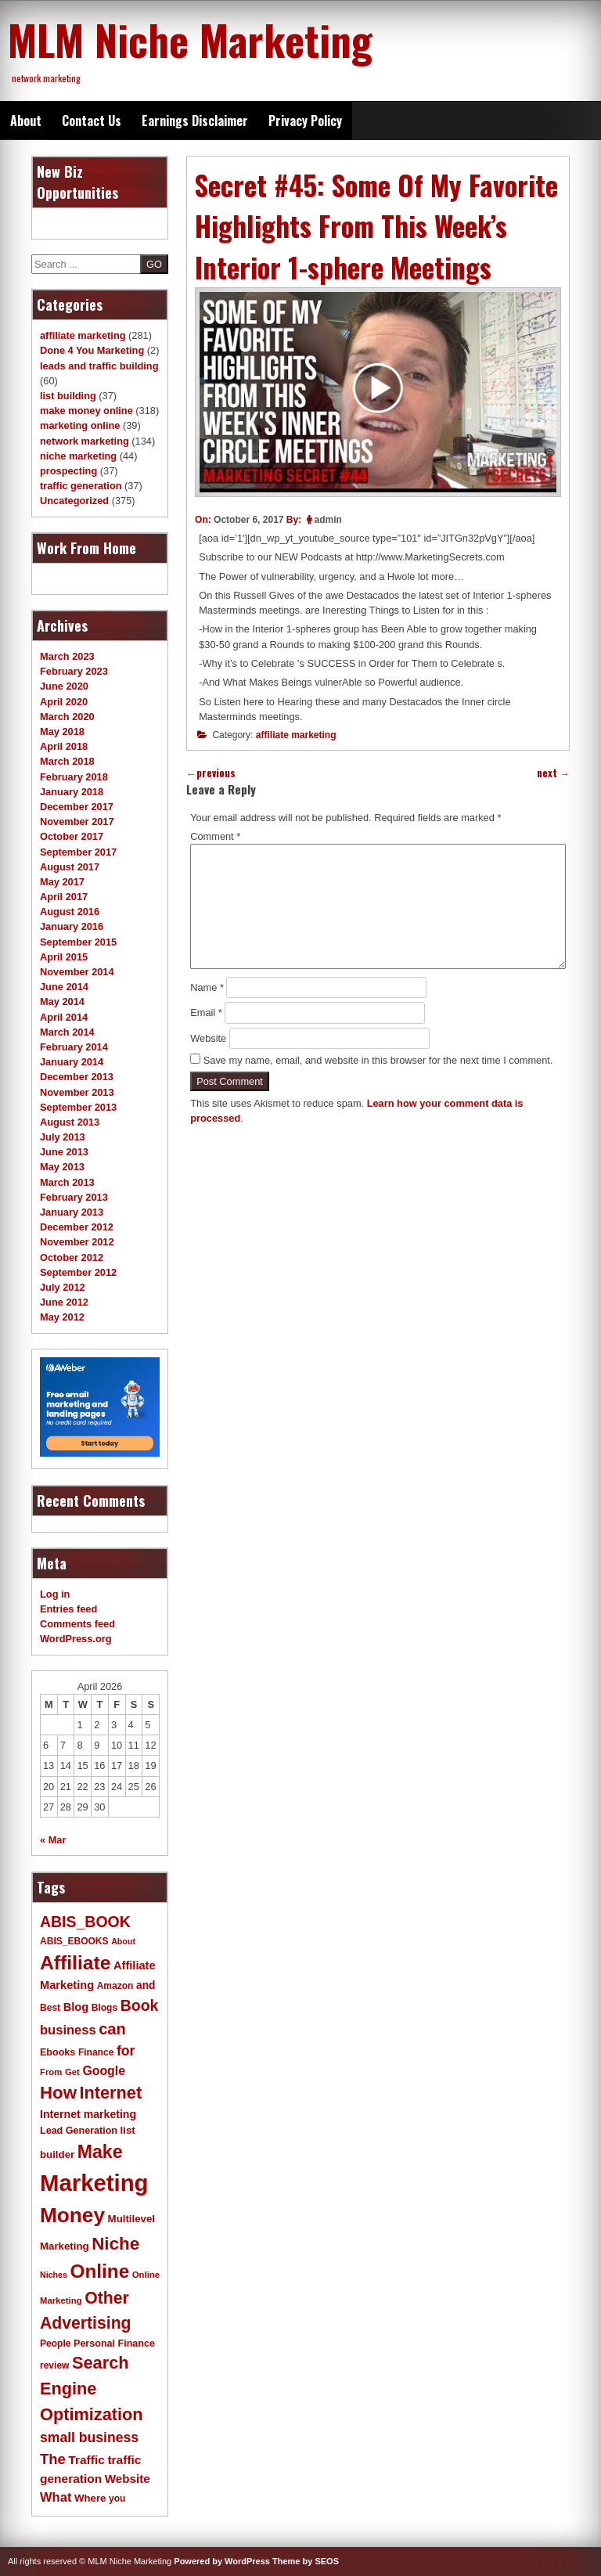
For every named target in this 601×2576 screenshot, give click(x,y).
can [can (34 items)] (112, 2028)
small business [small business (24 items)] (89, 2437)
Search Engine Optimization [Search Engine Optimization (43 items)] (91, 2388)
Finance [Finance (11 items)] (95, 2052)
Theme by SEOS (305, 2561)
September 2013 (78, 1107)
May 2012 (62, 1317)
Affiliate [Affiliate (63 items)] (75, 1962)
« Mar (53, 1840)
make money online (86, 410)
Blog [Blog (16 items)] (76, 2007)
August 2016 (69, 911)
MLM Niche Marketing (190, 39)
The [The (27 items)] (53, 2459)
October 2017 (71, 836)
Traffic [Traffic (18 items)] (86, 2459)
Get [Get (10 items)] (72, 2072)
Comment (215, 836)
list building (68, 396)
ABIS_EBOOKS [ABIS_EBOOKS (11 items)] (74, 1941)
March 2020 (67, 716)
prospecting (68, 471)
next (553, 773)
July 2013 (62, 1137)
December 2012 (76, 1227)
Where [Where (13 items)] (90, 2498)
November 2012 (77, 1242)
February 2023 (74, 671)
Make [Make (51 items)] (100, 2152)
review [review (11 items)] (54, 2365)
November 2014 (77, 972)
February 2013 (74, 1197)
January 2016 (71, 926)
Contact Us (91, 120)
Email (206, 1012)
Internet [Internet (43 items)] (111, 2092)
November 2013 (77, 1092)
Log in (55, 1594)
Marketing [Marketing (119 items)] (94, 2183)
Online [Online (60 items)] (100, 2271)
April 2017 (64, 897)
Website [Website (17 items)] (127, 2478)
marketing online (80, 425)
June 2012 (64, 1302)
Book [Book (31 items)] (140, 2005)
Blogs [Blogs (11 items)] (104, 2007)
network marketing (84, 441)
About (25, 120)
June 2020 (64, 686)
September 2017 (78, 852)
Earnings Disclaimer (195, 120)
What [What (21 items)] (55, 2497)
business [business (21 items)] (68, 2030)
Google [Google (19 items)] (103, 2070)
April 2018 (64, 746)
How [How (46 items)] (58, 2092)
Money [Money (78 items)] (72, 2215)
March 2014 (67, 1032)
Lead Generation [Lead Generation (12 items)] (78, 2130)
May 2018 (62, 731)
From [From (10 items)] (51, 2072)
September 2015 (78, 942)
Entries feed (68, 1609)
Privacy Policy (305, 120)
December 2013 (76, 1077)
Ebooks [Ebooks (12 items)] (57, 2052)
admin (328, 519)
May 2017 (62, 882)
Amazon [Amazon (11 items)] (115, 1985)
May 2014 (62, 1001)
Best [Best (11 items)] (50, 2007)
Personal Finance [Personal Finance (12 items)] (114, 2343)
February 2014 (74, 1047)
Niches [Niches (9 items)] (53, 2274)
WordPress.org (76, 1639)
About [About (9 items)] (123, 1941)
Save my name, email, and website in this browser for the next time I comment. (378, 1060)
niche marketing (78, 456)
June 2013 (64, 1152)
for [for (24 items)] (126, 2051)
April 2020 (64, 702)
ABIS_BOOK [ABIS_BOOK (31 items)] (85, 1921)
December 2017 (76, 806)
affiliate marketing (296, 735)
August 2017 (69, 867)
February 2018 (74, 777)
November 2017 (77, 821)
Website (208, 1038)
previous (211, 773)
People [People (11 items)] (55, 2343)
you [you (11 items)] (117, 2498)
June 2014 (64, 987)
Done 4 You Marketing (92, 350)
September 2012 (78, 1272)
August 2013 (69, 1122)
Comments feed (77, 1624)
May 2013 (62, 1167)
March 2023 (67, 656)
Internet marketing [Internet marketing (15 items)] (88, 2114)
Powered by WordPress (222, 2561)
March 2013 (67, 1182)
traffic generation (81, 486)
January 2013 (71, 1212)
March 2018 (67, 761)
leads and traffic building (99, 366)
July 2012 (62, 1287)
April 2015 (64, 957)
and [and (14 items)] (145, 1985)
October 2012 (71, 1257)
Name (207, 987)
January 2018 (71, 792)
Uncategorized (74, 500)
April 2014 (64, 1017)
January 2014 (71, 1062)
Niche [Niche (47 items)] (115, 2244)
